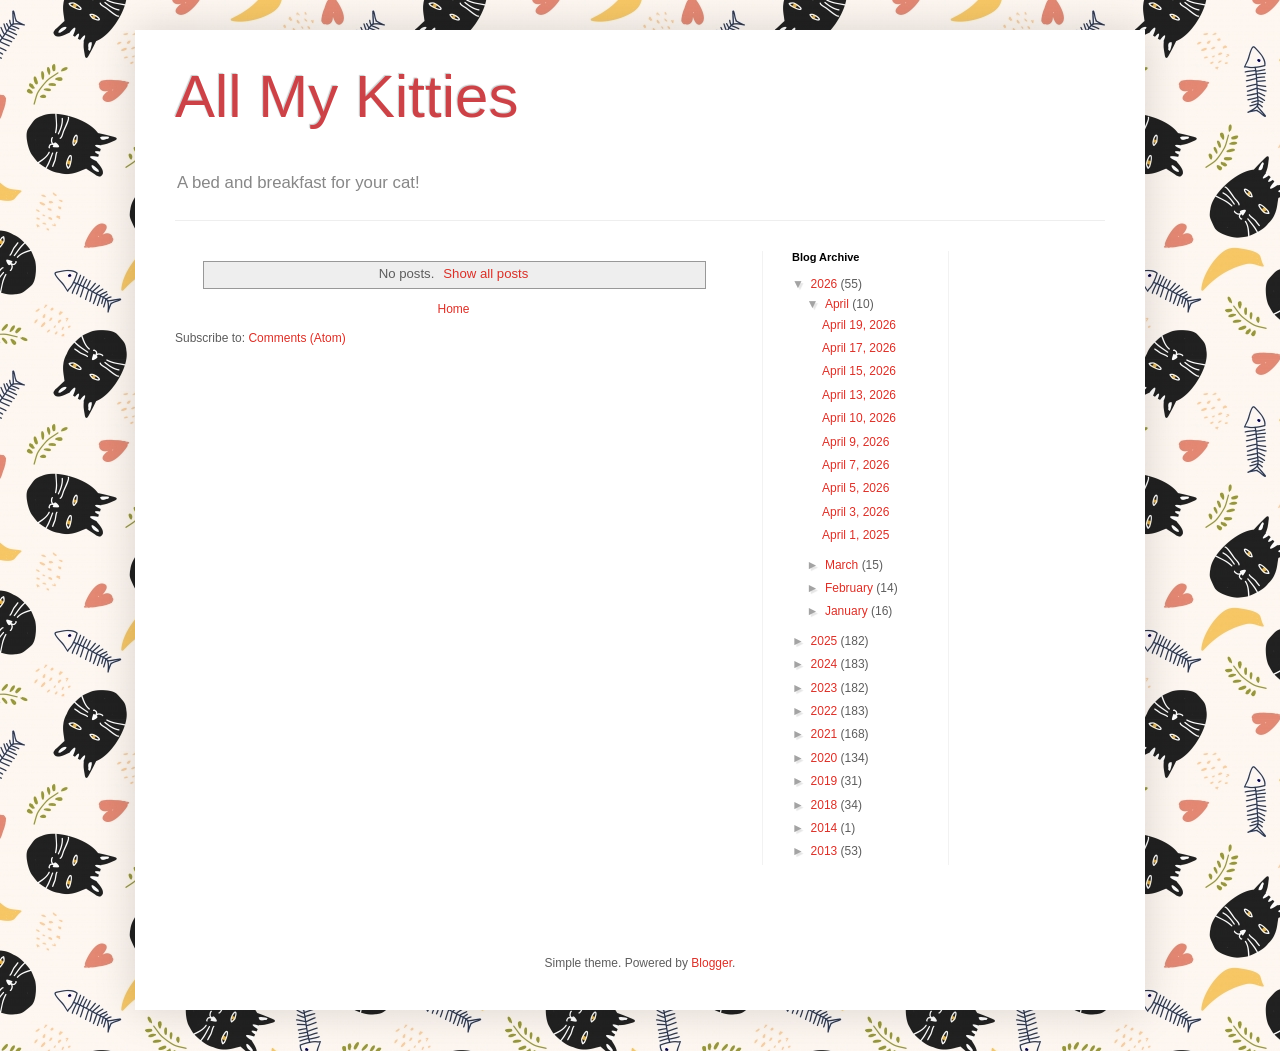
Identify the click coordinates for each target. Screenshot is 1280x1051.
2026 (826, 284)
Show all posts (485, 273)
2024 (826, 664)
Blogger (711, 963)
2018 (826, 805)
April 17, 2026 (859, 348)
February (850, 588)
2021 (826, 734)
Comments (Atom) (296, 338)
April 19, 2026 (859, 325)
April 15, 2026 (859, 371)
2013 (826, 851)
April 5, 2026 (855, 488)
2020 (826, 758)
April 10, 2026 (859, 418)
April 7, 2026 (855, 465)
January (848, 611)
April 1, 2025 (855, 535)
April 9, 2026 (855, 442)
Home (453, 309)
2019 (826, 781)
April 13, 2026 (859, 395)
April (838, 304)
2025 (826, 641)
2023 (826, 688)
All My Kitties (346, 96)
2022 (826, 711)
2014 (826, 828)
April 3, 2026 (855, 512)
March (843, 565)
